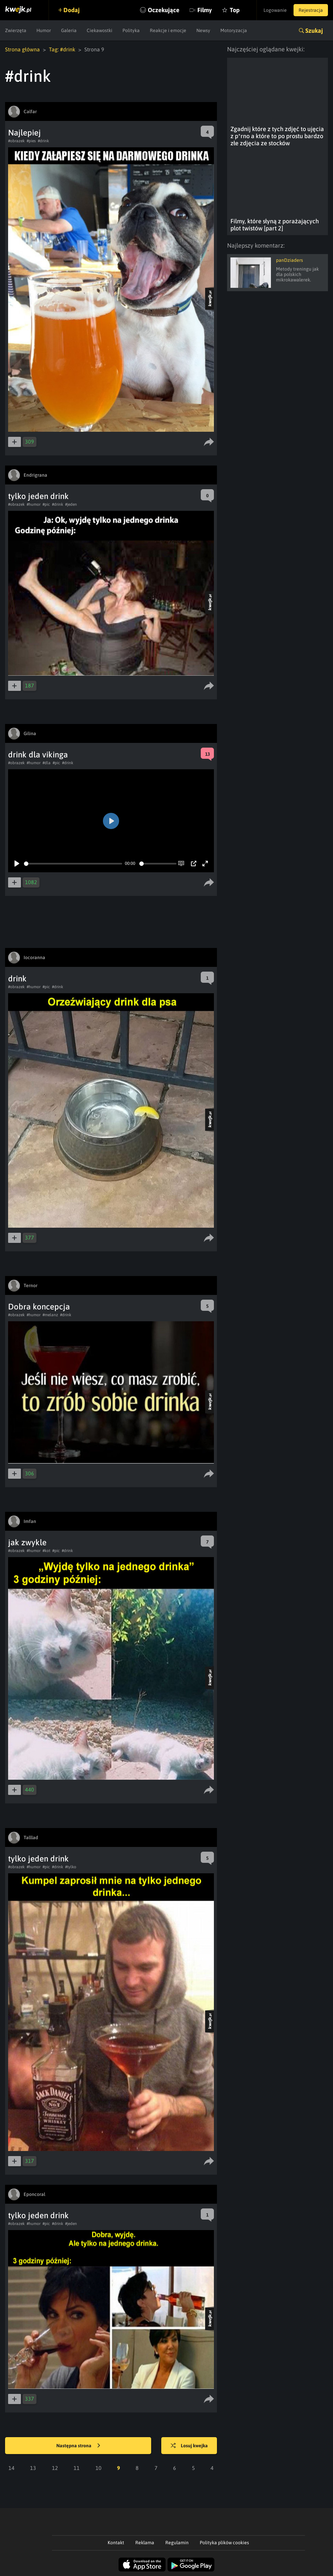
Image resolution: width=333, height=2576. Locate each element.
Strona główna (22, 49)
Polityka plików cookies (224, 2542)
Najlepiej (24, 132)
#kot (46, 1550)
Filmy (204, 10)
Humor (43, 30)
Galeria (69, 30)
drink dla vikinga (38, 754)
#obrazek (16, 141)
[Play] (16, 863)
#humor (33, 504)
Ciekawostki (99, 30)
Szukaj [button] (314, 30)
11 (77, 2468)
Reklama (144, 2542)
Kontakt (116, 2542)
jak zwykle (27, 1542)
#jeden (71, 504)
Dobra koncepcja (39, 1306)
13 (33, 2468)
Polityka (131, 30)
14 (11, 2468)
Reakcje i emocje (168, 30)
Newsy (203, 30)
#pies (31, 141)
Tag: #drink (62, 49)
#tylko (70, 1867)
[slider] (73, 863)
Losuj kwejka (189, 2446)
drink (17, 978)
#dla (47, 762)
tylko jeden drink (38, 496)
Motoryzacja (233, 30)
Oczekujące (163, 10)
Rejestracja (311, 10)
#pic (46, 504)
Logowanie (275, 10)
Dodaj (71, 10)
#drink (43, 141)
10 (98, 2468)
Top (235, 10)
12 (55, 2468)
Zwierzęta (15, 30)
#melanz (50, 1314)
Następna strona (78, 2446)
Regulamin (177, 2542)
